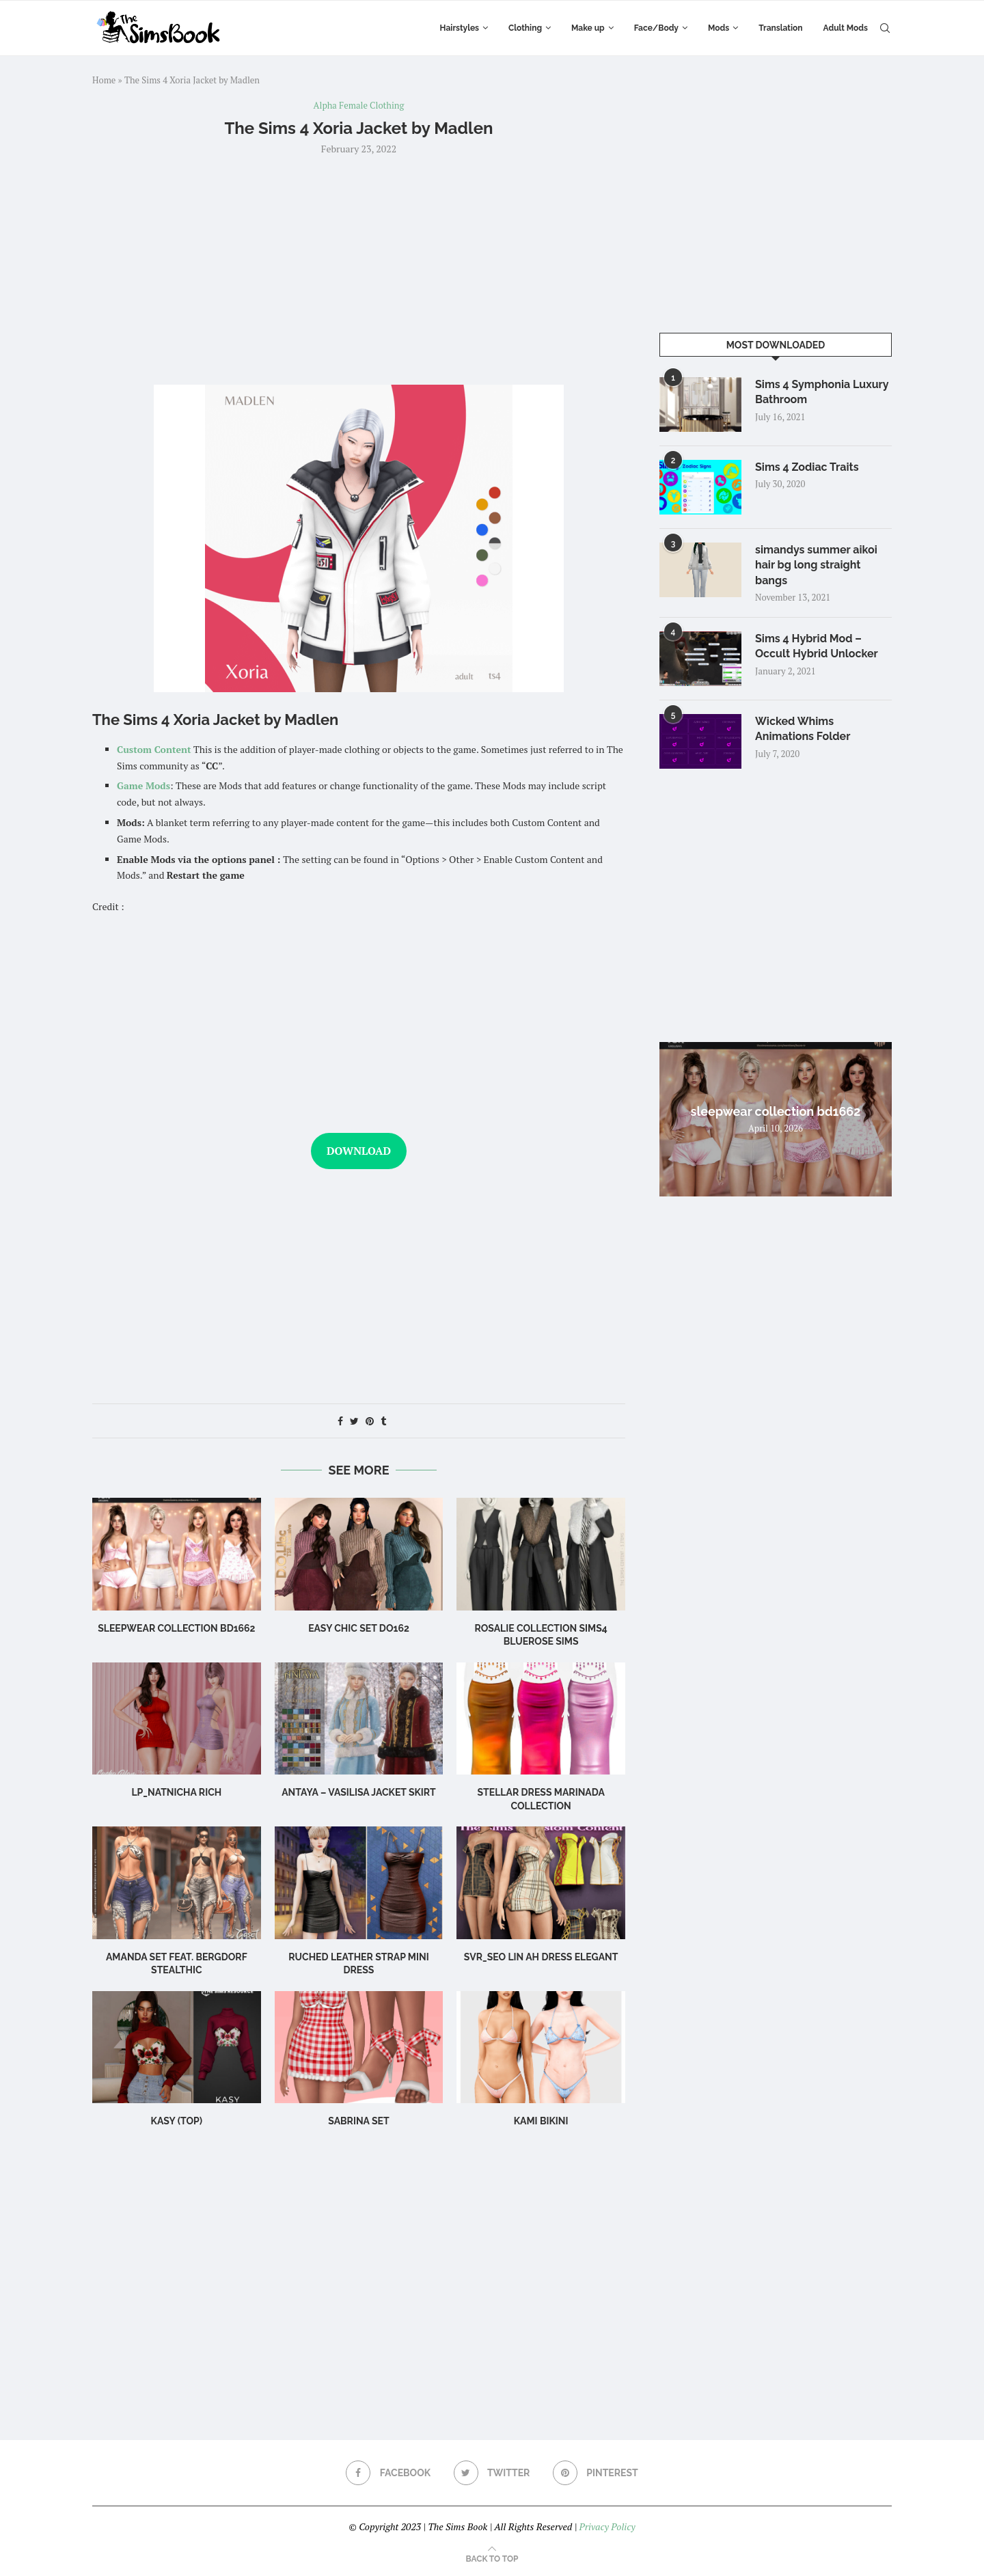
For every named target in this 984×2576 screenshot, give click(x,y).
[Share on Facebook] (340, 1420)
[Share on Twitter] (354, 1420)
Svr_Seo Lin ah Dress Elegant (541, 1956)
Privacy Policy (607, 2526)
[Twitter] (492, 2473)
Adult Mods (845, 28)
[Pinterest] (595, 2473)
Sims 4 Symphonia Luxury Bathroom (821, 392)
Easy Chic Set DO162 (358, 1628)
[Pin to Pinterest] (370, 1420)
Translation (780, 28)
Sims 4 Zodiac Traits (807, 467)
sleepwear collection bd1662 (176, 1628)
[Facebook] (388, 2473)
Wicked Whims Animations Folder (802, 729)
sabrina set (358, 2120)
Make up (588, 28)
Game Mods (143, 785)
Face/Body (656, 28)
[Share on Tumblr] (383, 1420)
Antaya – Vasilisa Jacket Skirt (359, 1792)
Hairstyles (459, 28)
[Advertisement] (358, 268)
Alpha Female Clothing (359, 105)
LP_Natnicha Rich (176, 1792)
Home (103, 80)
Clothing (525, 28)
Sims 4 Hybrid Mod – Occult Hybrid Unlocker (816, 646)
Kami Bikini (541, 2120)
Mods (718, 28)
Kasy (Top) (176, 2120)
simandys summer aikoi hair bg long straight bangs (816, 565)
